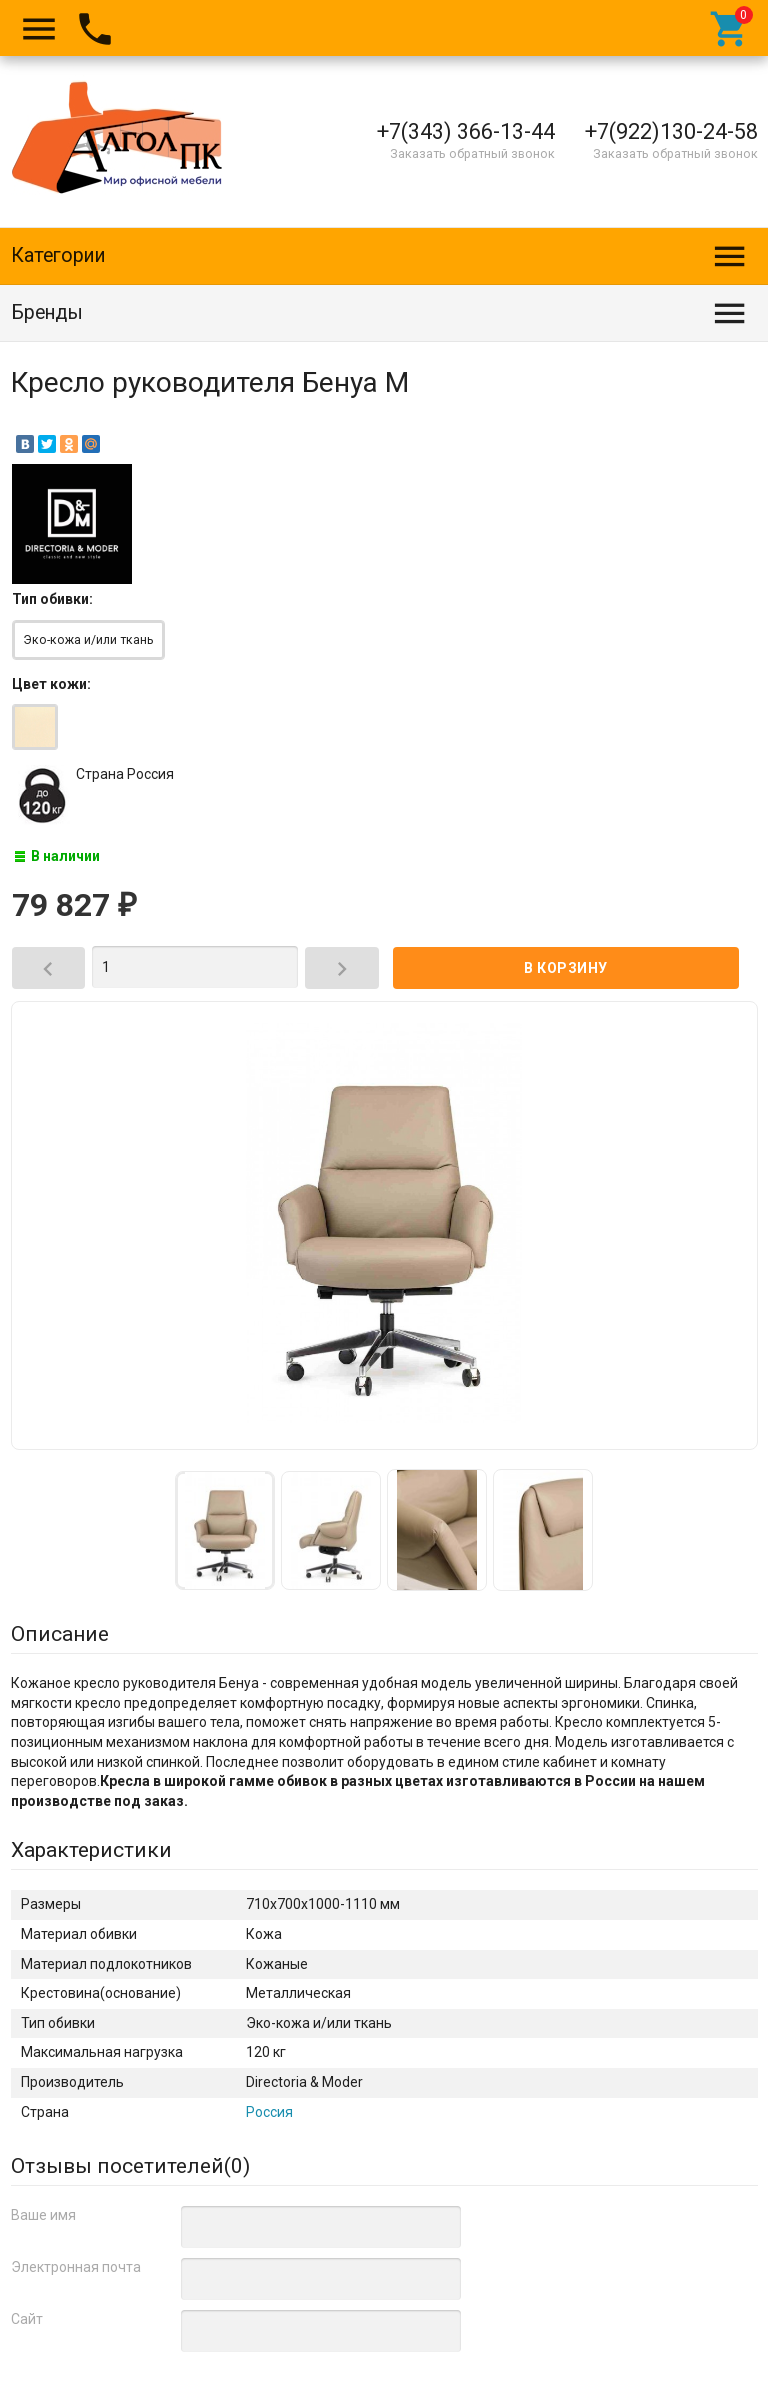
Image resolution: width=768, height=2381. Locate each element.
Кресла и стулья (292, 2215)
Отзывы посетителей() (130, 2166)
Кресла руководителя (157, 2215)
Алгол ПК (56, 2342)
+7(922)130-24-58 (671, 131)
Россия (269, 2112)
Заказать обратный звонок (472, 153)
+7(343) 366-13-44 (466, 131)
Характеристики (91, 1850)
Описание (60, 1634)
